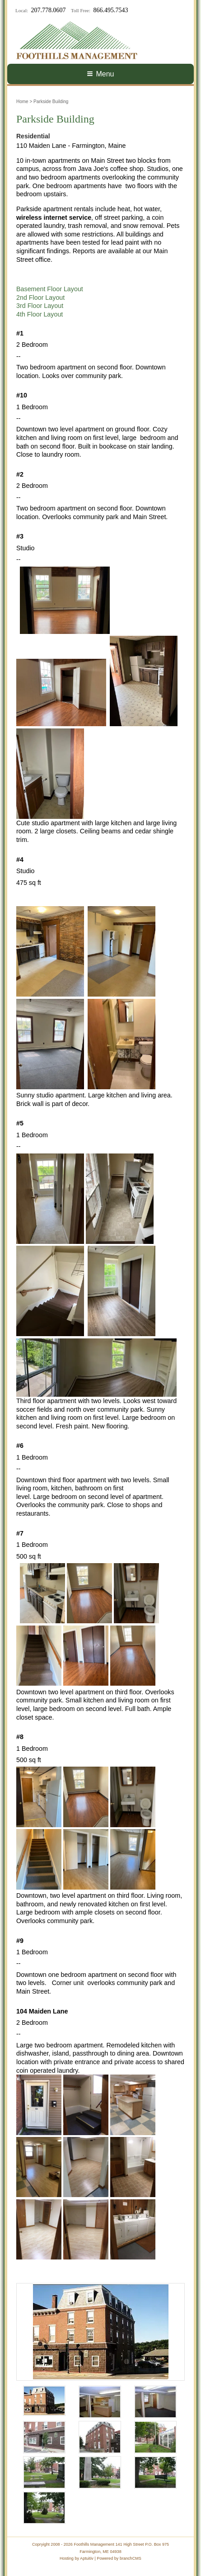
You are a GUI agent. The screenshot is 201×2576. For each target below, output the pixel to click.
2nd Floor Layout (40, 297)
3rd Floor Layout (39, 305)
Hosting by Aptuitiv (76, 2558)
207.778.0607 (48, 10)
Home (22, 101)
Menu (100, 74)
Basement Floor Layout (49, 289)
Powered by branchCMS (119, 2558)
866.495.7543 (110, 10)
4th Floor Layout (39, 314)
